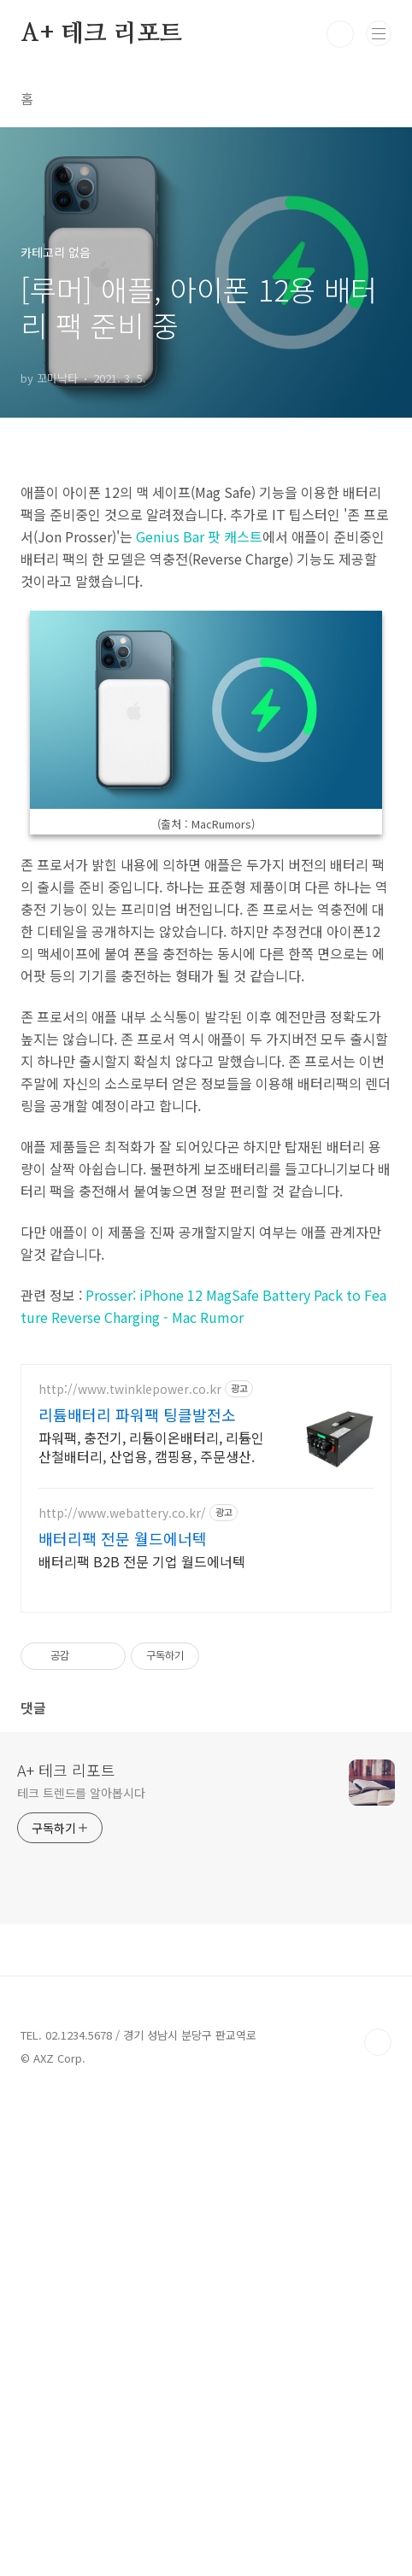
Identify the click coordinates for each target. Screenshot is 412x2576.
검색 (340, 34)
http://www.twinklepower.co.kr (129, 1867)
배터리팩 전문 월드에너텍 (122, 2016)
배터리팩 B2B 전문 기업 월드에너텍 (141, 2039)
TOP (377, 2520)
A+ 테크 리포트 (101, 34)
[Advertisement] (206, 583)
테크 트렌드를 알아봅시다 (81, 2271)
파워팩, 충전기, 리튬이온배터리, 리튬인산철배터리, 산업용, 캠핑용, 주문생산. (151, 1925)
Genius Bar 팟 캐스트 (199, 775)
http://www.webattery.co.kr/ (122, 1991)
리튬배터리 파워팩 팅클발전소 (137, 1892)
